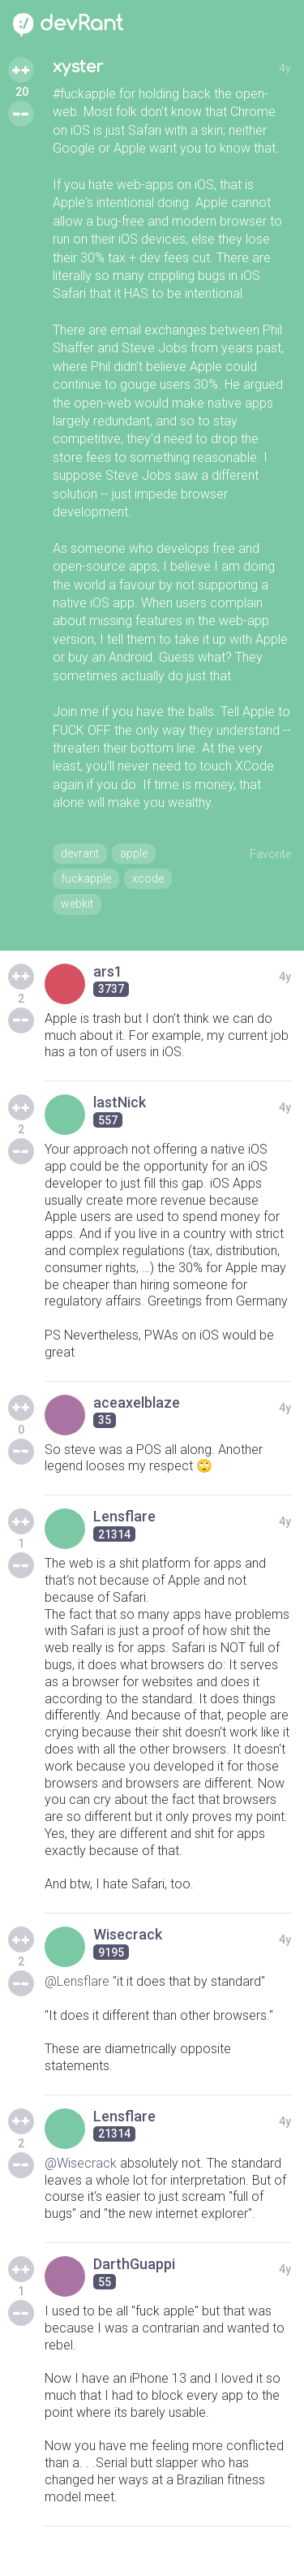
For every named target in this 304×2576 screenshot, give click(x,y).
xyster (78, 67)
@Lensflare (77, 1981)
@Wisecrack (81, 2163)
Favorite (270, 854)
